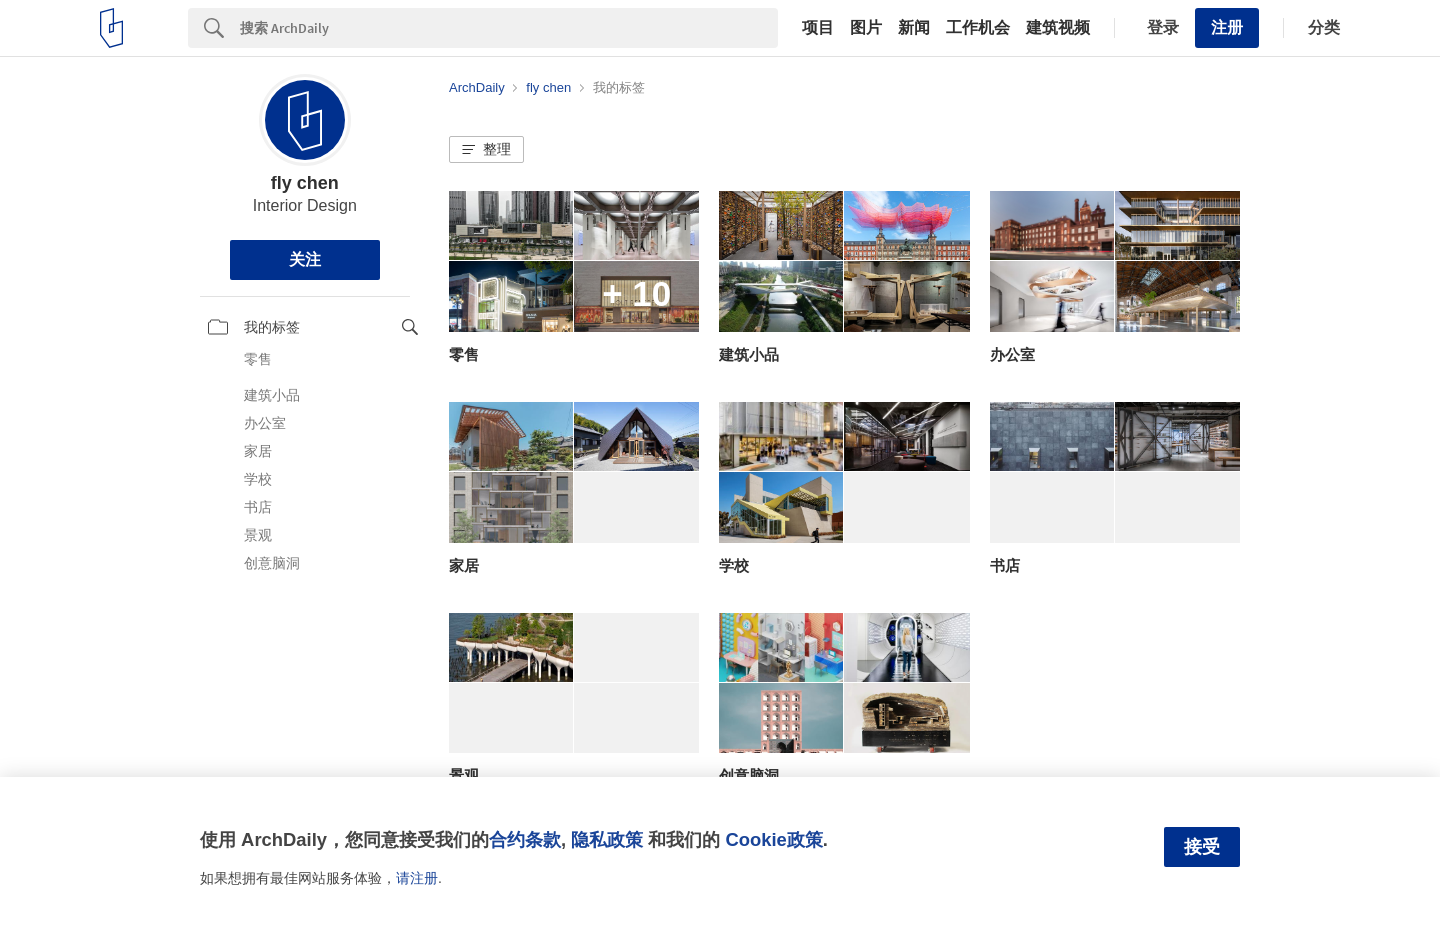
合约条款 (525, 839)
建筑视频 (1058, 28)
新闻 (914, 28)
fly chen (305, 183)
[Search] (509, 28)
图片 (866, 28)
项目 (818, 28)
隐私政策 (607, 839)
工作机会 (978, 28)
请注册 (417, 878)
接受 (1202, 847)
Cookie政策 (773, 839)
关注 (305, 259)
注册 (1227, 27)
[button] (486, 150)
